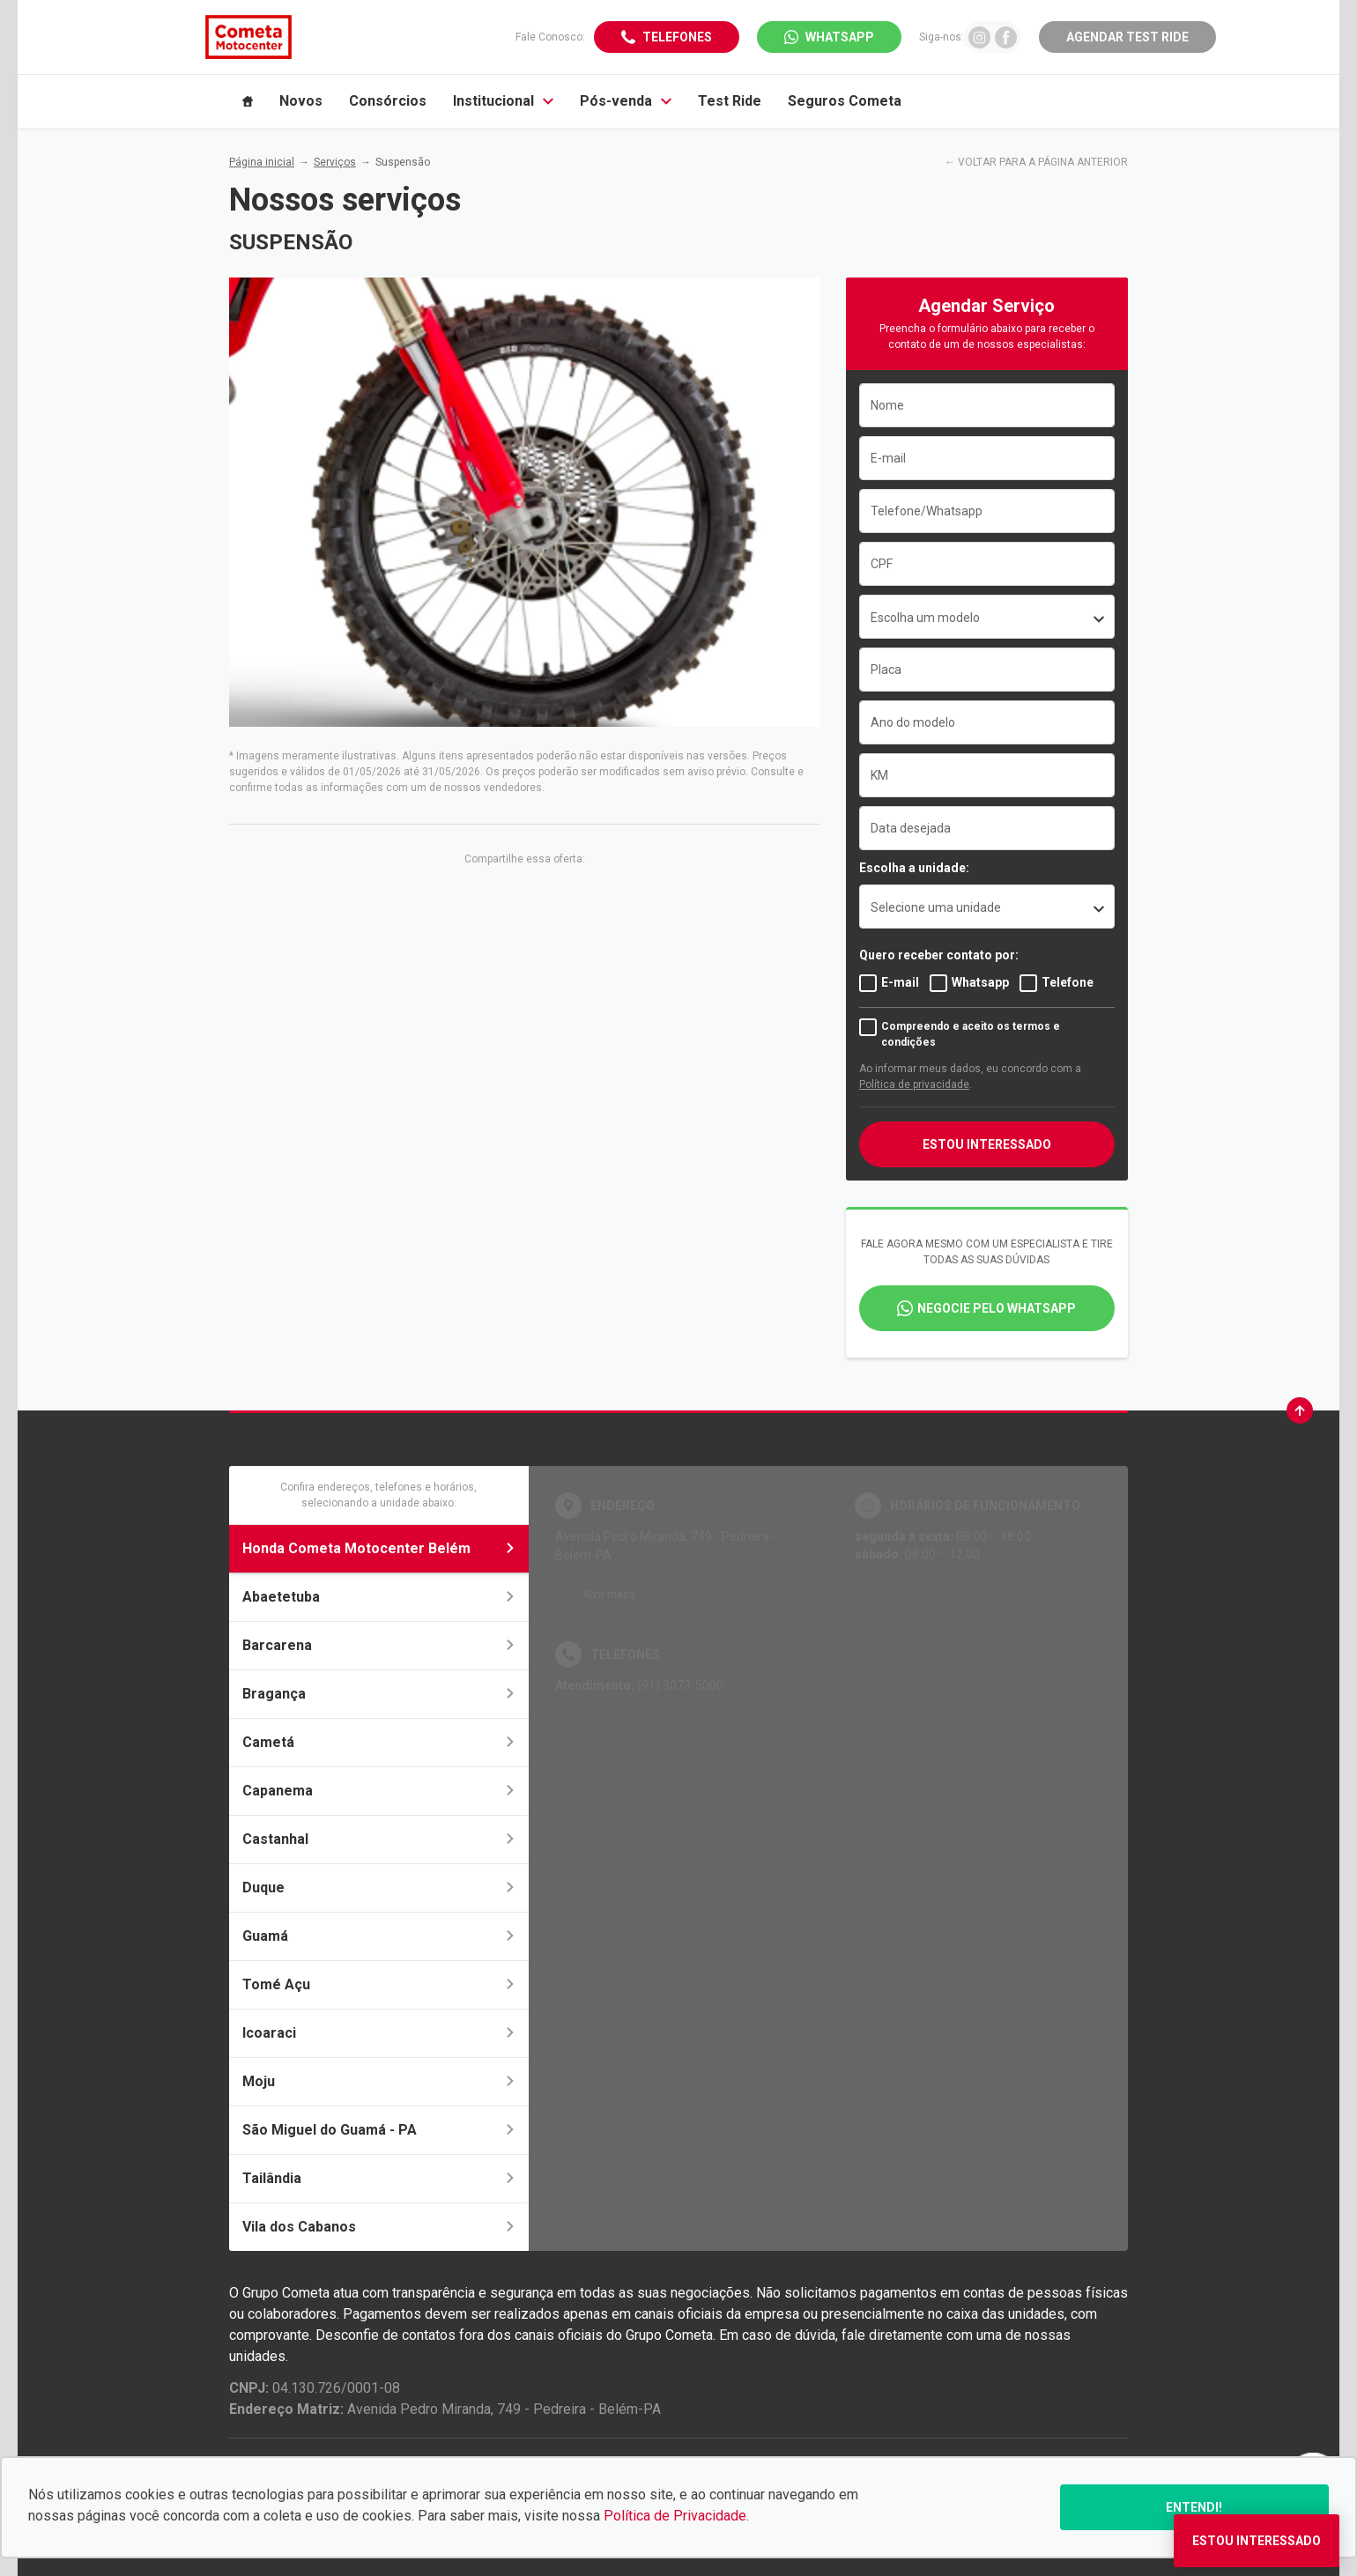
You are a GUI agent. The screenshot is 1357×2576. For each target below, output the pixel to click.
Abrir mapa (608, 1594)
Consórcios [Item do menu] (387, 101)
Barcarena (378, 1645)
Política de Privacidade (675, 2515)
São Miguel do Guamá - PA (378, 2129)
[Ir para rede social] (979, 37)
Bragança (378, 1693)
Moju (378, 2081)
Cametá (378, 1742)
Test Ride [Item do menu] (729, 101)
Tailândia (378, 2178)
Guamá (378, 1936)
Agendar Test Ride (1127, 37)
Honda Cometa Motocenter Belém (378, 1548)
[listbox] (987, 907)
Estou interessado (987, 1144)
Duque (378, 1887)
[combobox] (987, 617)
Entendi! (1194, 2507)
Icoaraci (378, 2033)
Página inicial (261, 162)
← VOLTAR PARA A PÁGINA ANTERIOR (1036, 162)
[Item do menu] (247, 101)
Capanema (378, 1790)
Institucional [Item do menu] (503, 101)
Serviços (335, 162)
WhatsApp (839, 37)
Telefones (677, 37)
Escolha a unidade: (914, 868)
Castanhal (378, 1839)
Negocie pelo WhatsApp (996, 1308)
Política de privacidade (914, 1084)
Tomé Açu (378, 1984)
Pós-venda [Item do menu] (625, 101)
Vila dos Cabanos (378, 2226)
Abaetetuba (378, 1596)
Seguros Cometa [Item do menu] (844, 101)
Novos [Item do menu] (301, 101)
